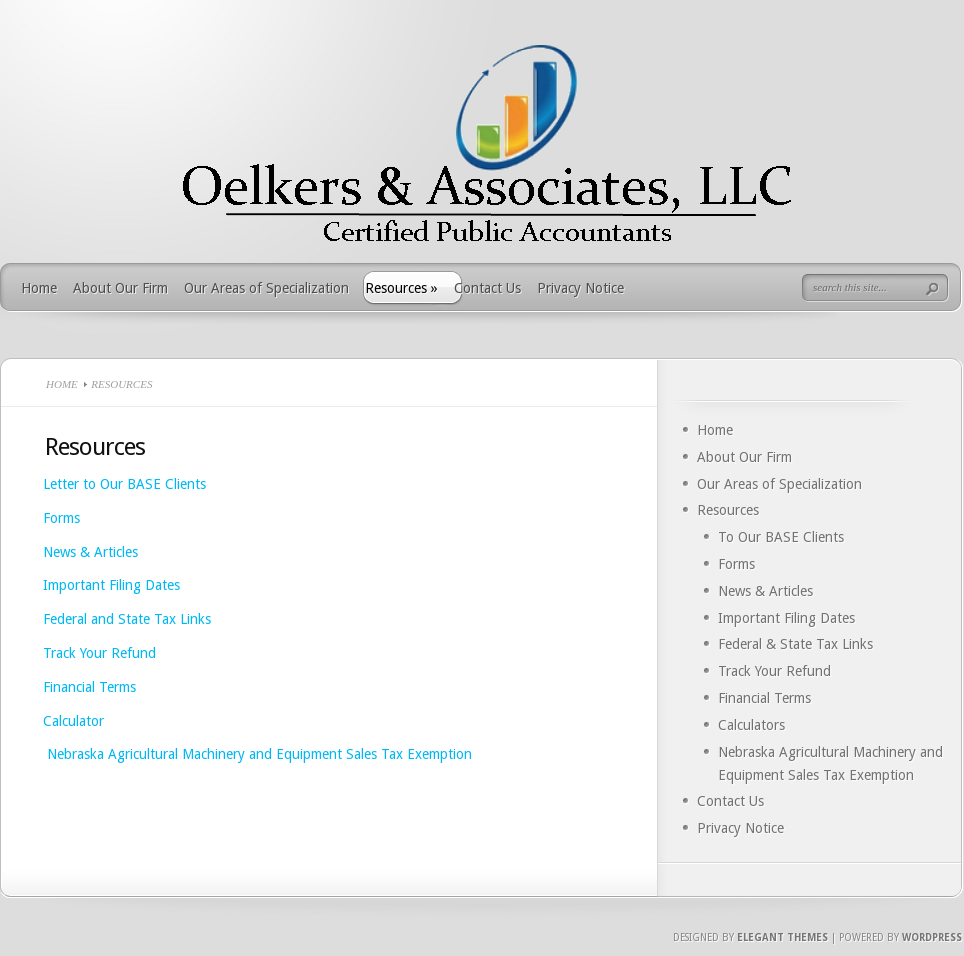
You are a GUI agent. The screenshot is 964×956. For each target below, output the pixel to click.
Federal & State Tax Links (795, 644)
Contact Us (487, 288)
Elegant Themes (782, 937)
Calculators (751, 725)
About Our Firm (120, 288)
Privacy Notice (580, 288)
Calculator (75, 721)
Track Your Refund (99, 653)
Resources (401, 288)
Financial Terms (89, 687)
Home (39, 288)
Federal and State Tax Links (127, 619)
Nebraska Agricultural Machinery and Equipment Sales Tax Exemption (257, 754)
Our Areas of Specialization (266, 288)
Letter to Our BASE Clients (124, 484)
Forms (61, 518)
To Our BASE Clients (781, 537)
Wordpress (932, 937)
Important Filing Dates (111, 585)
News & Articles (90, 552)
